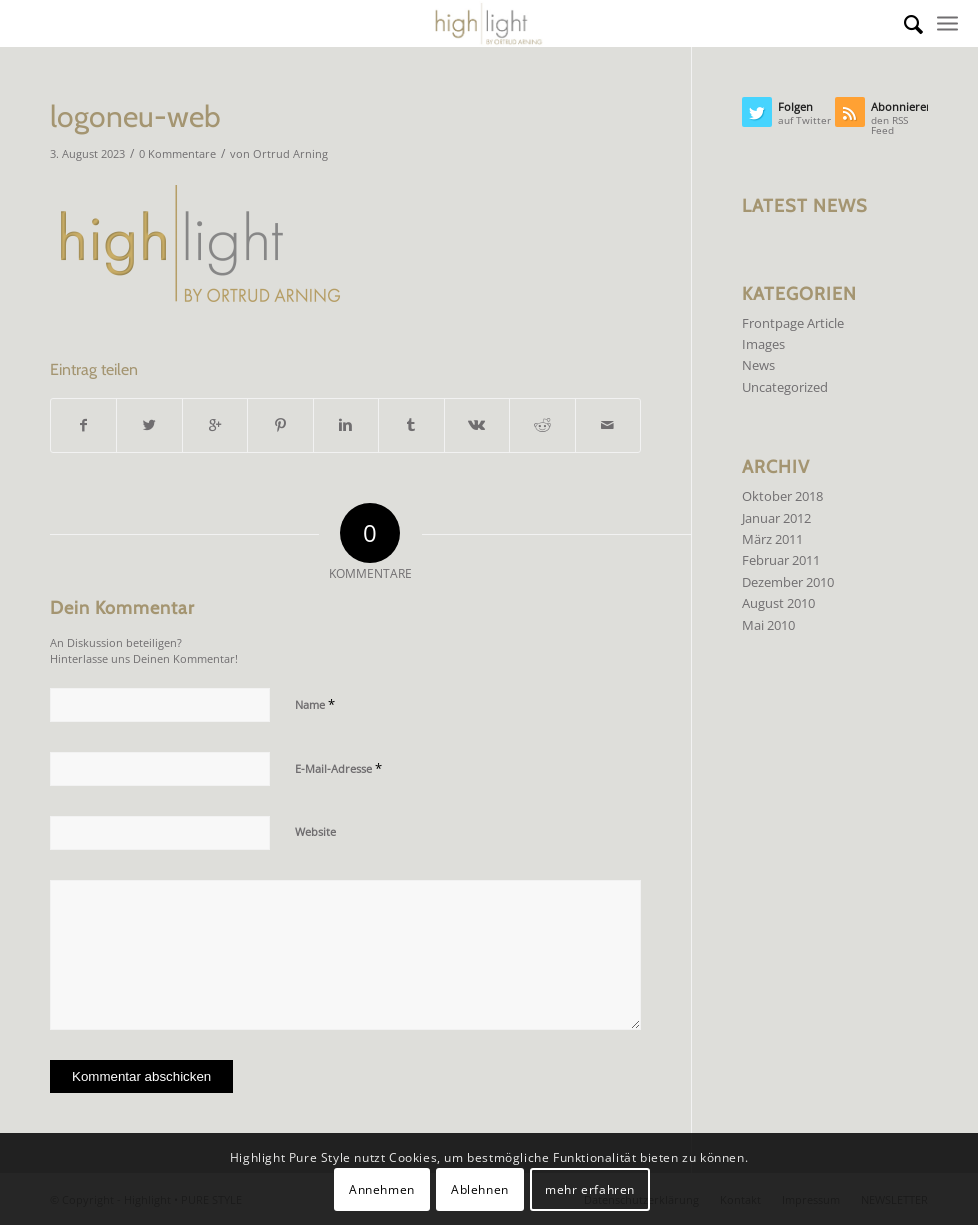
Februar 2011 (781, 560)
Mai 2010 (768, 625)
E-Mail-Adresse (338, 768)
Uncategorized (785, 387)
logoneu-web (135, 116)
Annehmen (382, 1189)
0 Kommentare (177, 154)
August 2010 (778, 603)
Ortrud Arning (290, 154)
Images (763, 344)
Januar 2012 (776, 518)
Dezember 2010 (788, 582)
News (758, 365)
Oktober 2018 (782, 496)
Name (315, 704)
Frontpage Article (793, 323)
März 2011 (772, 539)
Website (315, 831)
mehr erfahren (590, 1189)
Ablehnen (480, 1189)
